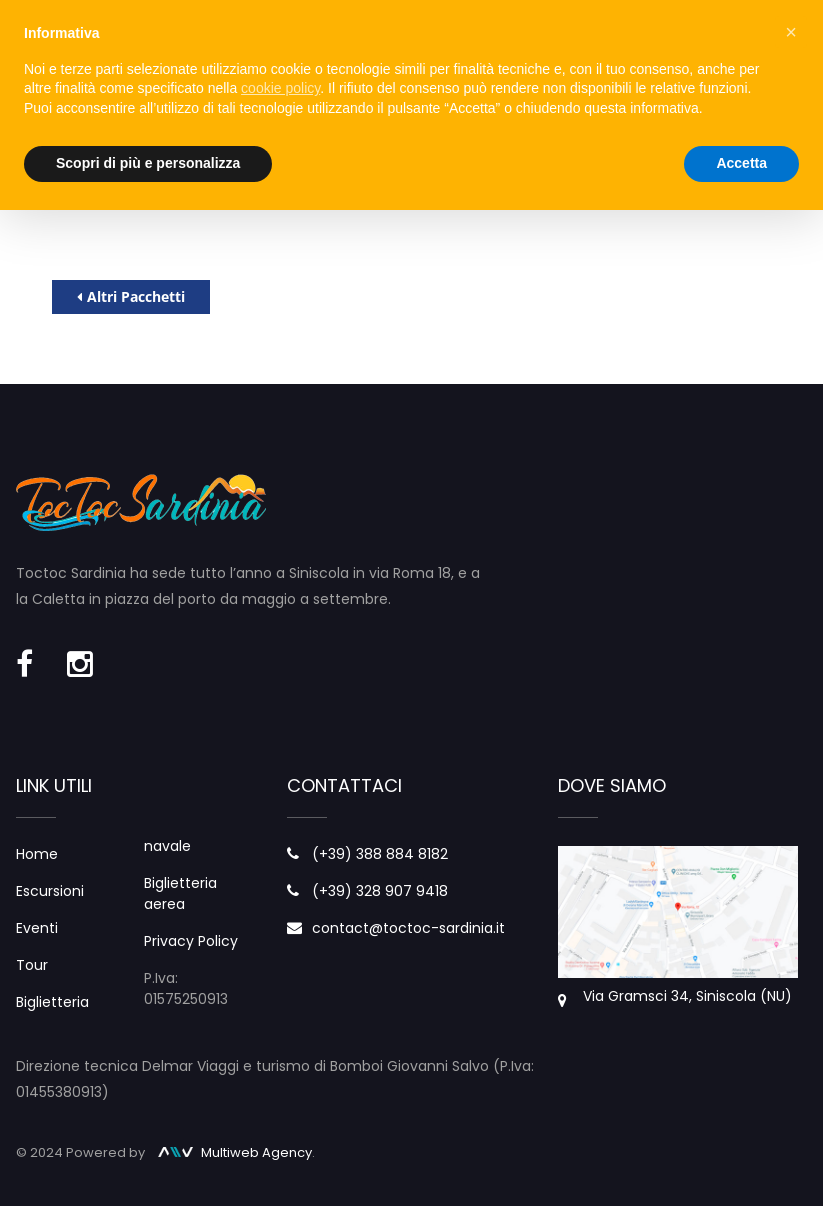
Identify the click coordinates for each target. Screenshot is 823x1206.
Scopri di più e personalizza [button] (148, 163)
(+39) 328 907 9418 (380, 891)
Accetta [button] (741, 163)
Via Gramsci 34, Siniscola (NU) (687, 996)
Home (37, 854)
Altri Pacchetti (131, 296)
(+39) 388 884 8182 (380, 854)
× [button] (791, 32)
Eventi (37, 928)
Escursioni (50, 891)
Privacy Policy (191, 941)
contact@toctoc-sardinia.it (408, 928)
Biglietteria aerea (180, 893)
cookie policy (280, 88)
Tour (32, 965)
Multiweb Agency (235, 1152)
